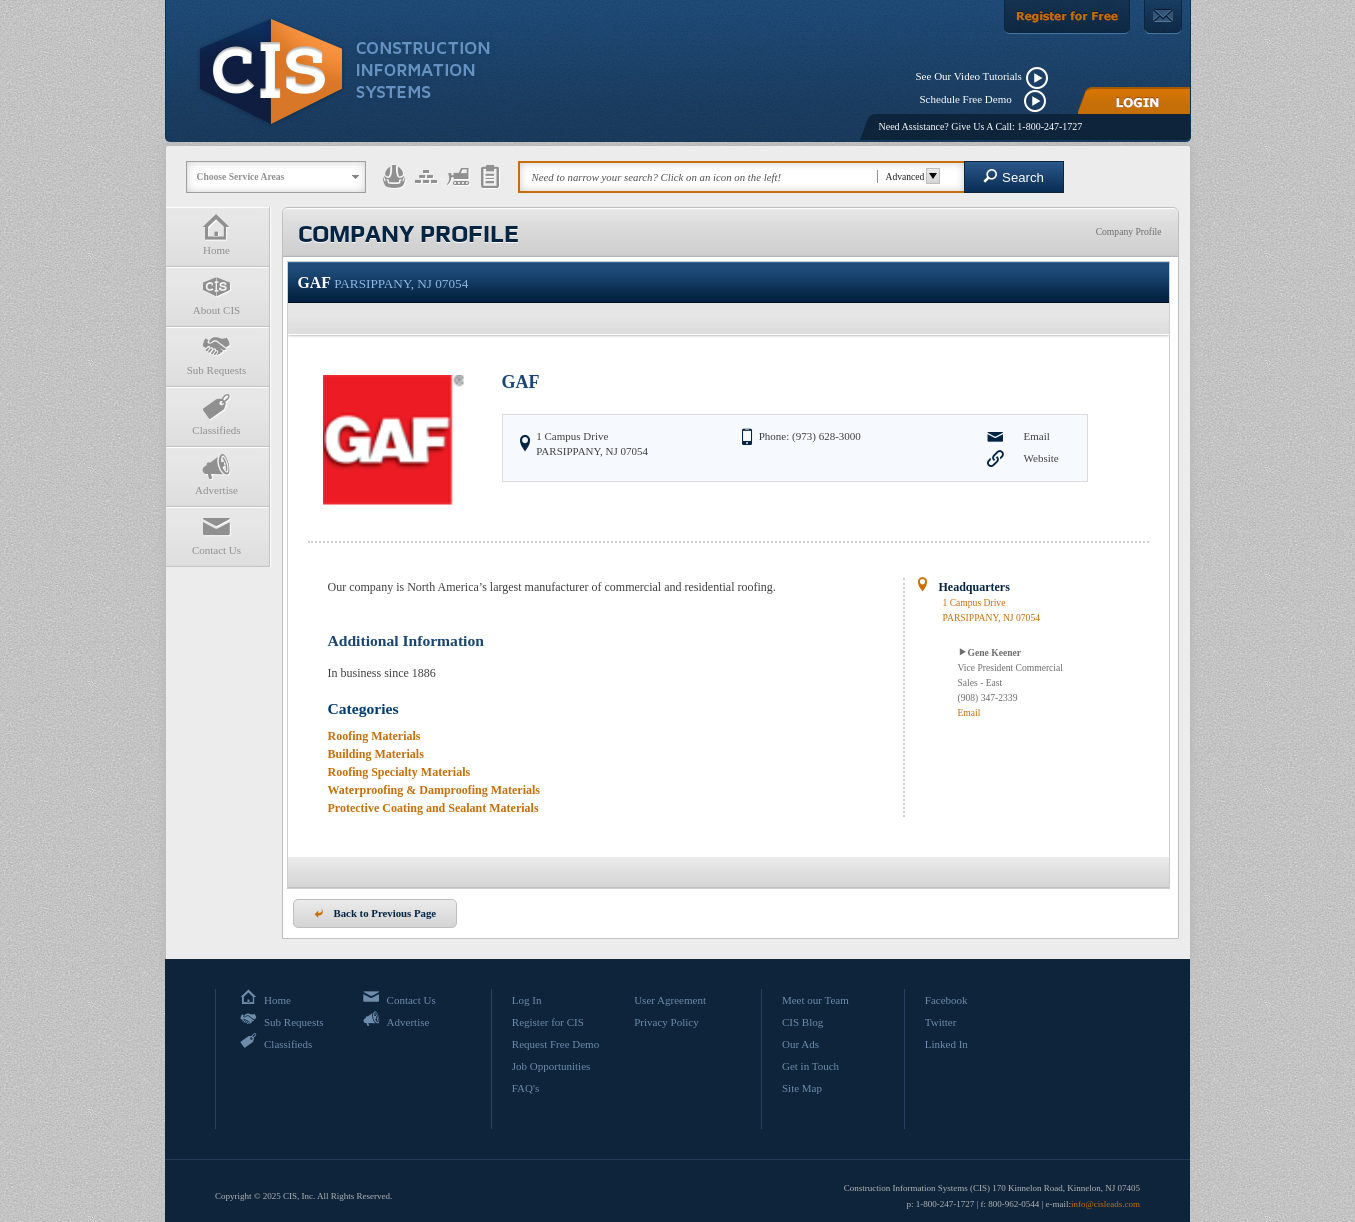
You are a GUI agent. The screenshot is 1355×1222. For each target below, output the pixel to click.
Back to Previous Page (375, 913)
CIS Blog (802, 1022)
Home (217, 234)
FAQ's (525, 1088)
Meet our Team (815, 1000)
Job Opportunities (551, 1066)
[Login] (1134, 100)
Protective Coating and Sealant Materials (433, 808)
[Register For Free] (1067, 17)
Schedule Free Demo (970, 99)
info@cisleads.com (1105, 1204)
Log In (527, 1000)
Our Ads (800, 1044)
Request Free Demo (555, 1044)
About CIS (217, 294)
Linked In (946, 1044)
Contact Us (217, 534)
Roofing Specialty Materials (399, 772)
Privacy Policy (666, 1022)
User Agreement (670, 1000)
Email (1037, 436)
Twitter (941, 1022)
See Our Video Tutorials (969, 76)
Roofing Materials (374, 736)
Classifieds (217, 414)
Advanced (910, 176)
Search (1013, 176)
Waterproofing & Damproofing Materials (434, 790)
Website (1041, 458)
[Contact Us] (1163, 17)
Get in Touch (810, 1066)
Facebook (946, 1000)
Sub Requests (217, 354)
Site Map (802, 1088)
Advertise (217, 474)
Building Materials (376, 754)
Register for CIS (548, 1022)
